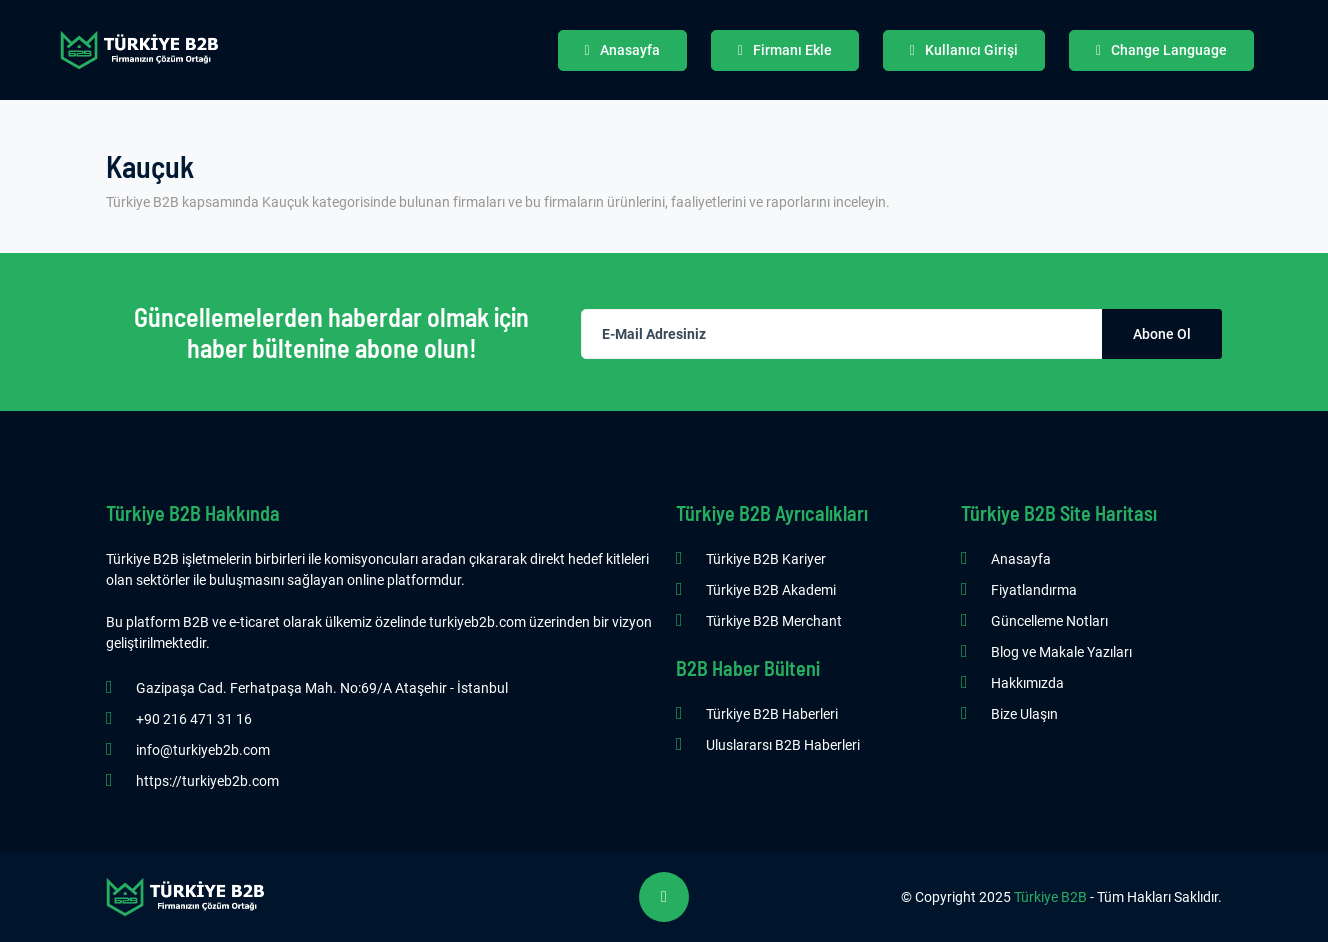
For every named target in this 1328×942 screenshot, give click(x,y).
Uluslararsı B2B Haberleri (783, 745)
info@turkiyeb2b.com (203, 750)
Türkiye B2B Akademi (771, 590)
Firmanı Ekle (785, 50)
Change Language (1161, 50)
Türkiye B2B (1050, 897)
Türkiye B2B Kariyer (766, 559)
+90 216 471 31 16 (194, 719)
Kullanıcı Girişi (964, 50)
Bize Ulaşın (1024, 714)
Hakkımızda (1027, 683)
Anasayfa (622, 50)
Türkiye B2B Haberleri (772, 714)
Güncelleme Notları (1049, 621)
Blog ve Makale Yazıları (1061, 652)
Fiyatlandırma (1034, 590)
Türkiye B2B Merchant (774, 621)
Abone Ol (1162, 334)
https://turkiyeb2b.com (207, 781)
